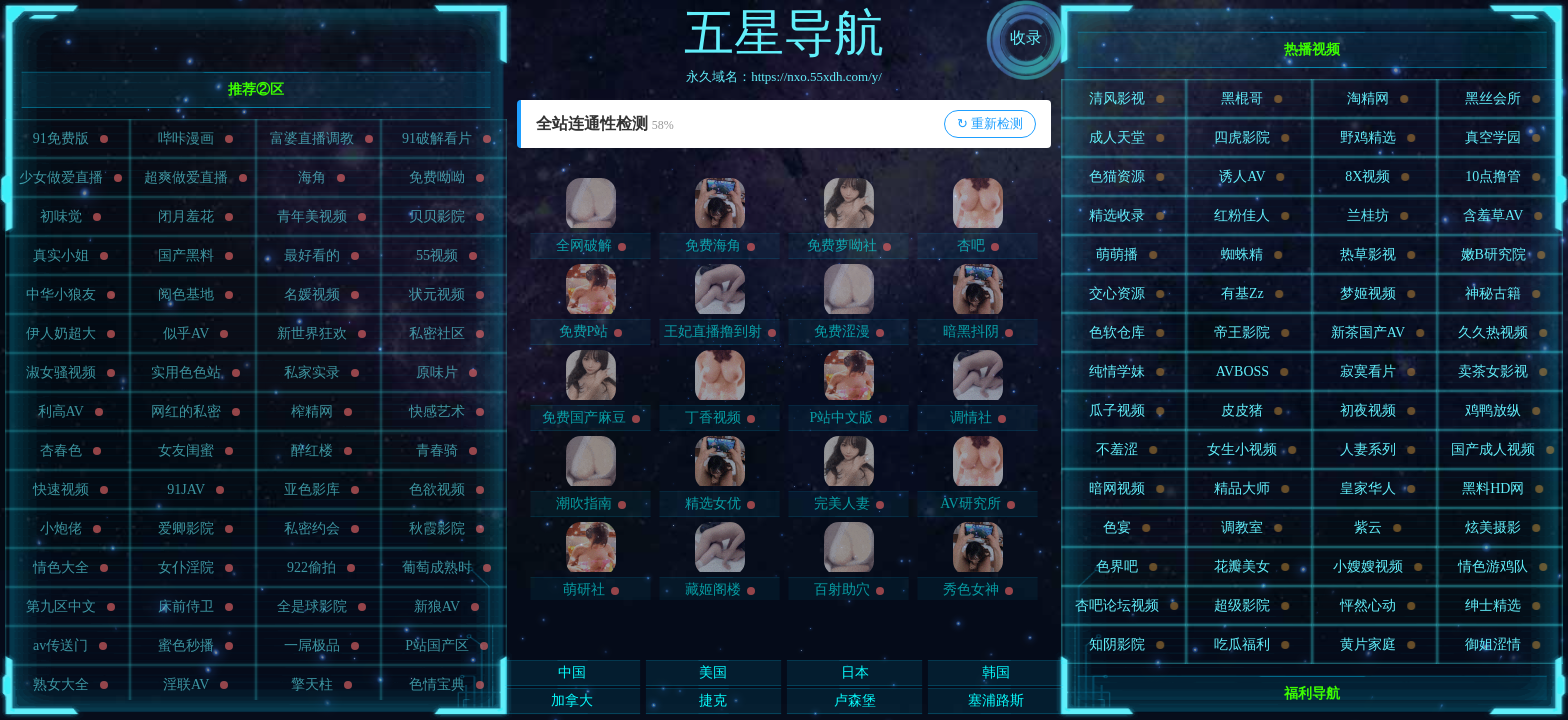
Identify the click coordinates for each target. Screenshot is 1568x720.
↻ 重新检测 (990, 123)
